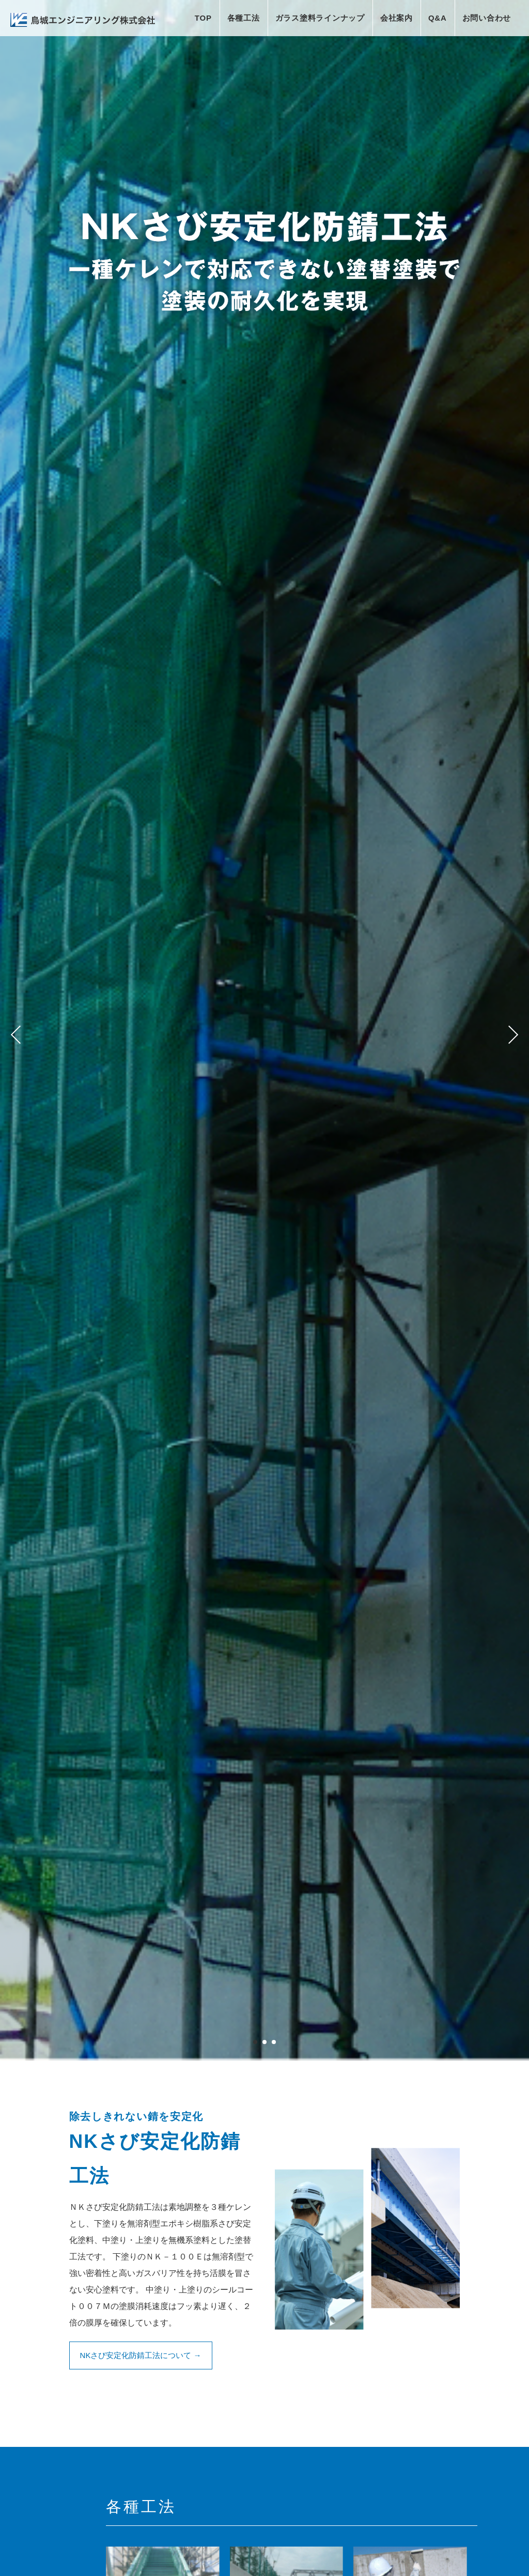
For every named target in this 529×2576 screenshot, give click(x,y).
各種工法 (243, 17)
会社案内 (396, 17)
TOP (203, 17)
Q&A (437, 17)
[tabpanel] (264, 1030)
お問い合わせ (486, 17)
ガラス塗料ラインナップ (320, 17)
